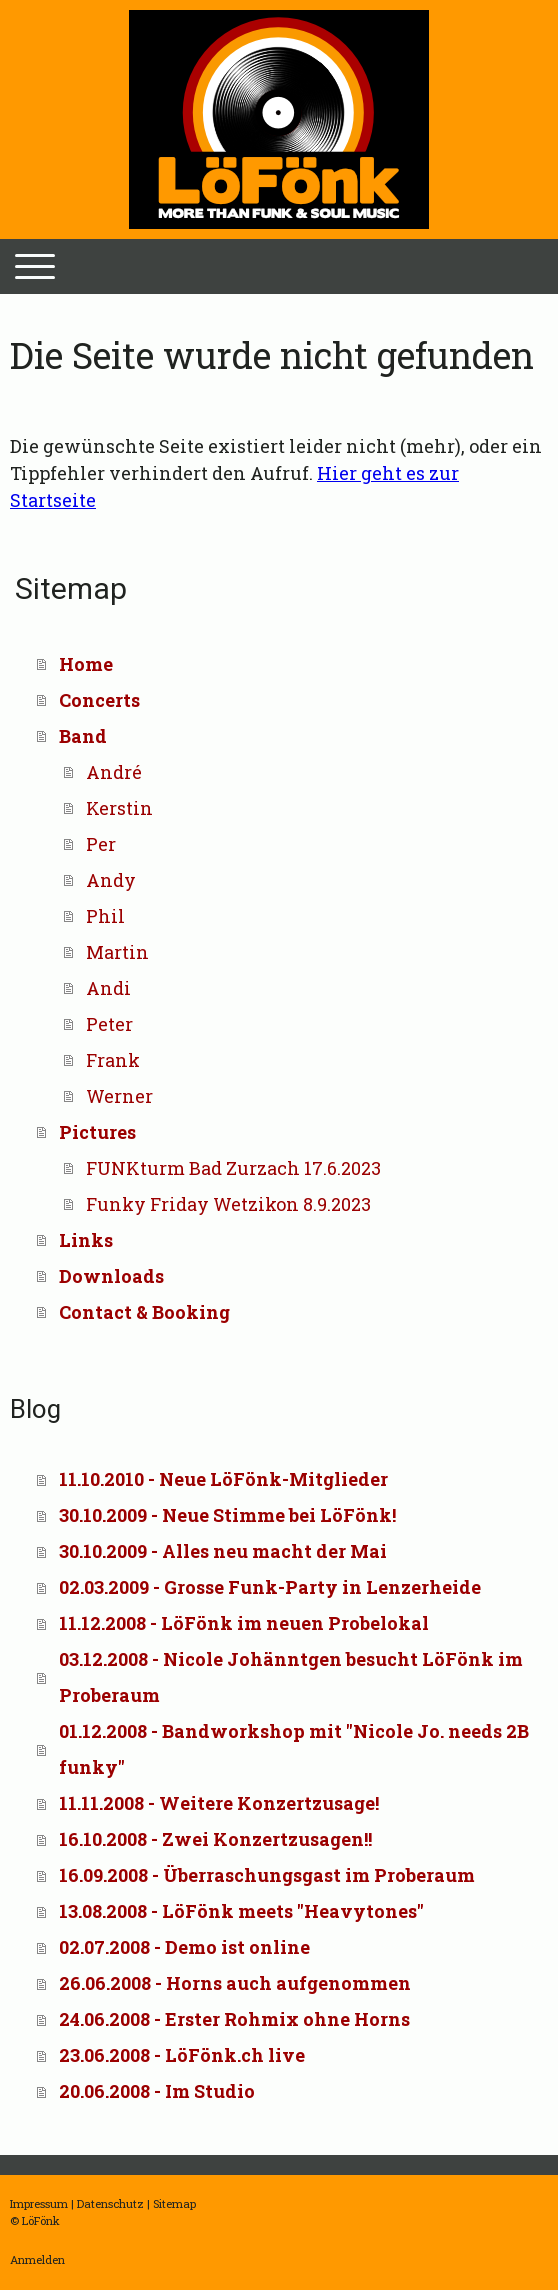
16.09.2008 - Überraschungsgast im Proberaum (267, 1875)
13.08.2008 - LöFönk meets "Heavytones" (241, 1911)
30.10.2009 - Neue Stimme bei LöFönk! (227, 1515)
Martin (117, 952)
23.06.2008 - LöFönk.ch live (182, 2055)
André (114, 772)
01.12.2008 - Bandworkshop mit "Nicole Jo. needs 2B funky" (294, 1749)
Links (86, 1240)
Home (86, 664)
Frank (113, 1060)
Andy (111, 880)
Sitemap (174, 2203)
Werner (119, 1096)
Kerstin (119, 808)
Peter (109, 1024)
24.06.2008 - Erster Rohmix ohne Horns (234, 2019)
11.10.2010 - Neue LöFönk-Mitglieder (223, 1479)
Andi (108, 988)
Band (83, 736)
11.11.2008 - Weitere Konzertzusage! (219, 1803)
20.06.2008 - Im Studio (157, 2091)
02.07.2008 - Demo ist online (184, 1947)
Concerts (99, 700)
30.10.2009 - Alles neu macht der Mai (223, 1551)
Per (101, 844)
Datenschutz (110, 2203)
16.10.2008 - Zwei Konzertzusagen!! (215, 1839)
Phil (105, 916)
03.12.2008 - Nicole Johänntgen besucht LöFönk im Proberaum (291, 1677)
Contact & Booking (144, 1312)
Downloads (111, 1276)
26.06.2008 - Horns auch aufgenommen (235, 1983)
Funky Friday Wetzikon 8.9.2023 (228, 1204)
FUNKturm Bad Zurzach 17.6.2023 (233, 1168)
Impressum (39, 2203)
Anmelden (37, 2259)
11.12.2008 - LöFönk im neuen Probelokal (244, 1623)
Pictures (97, 1132)
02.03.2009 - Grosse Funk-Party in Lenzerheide (270, 1587)
